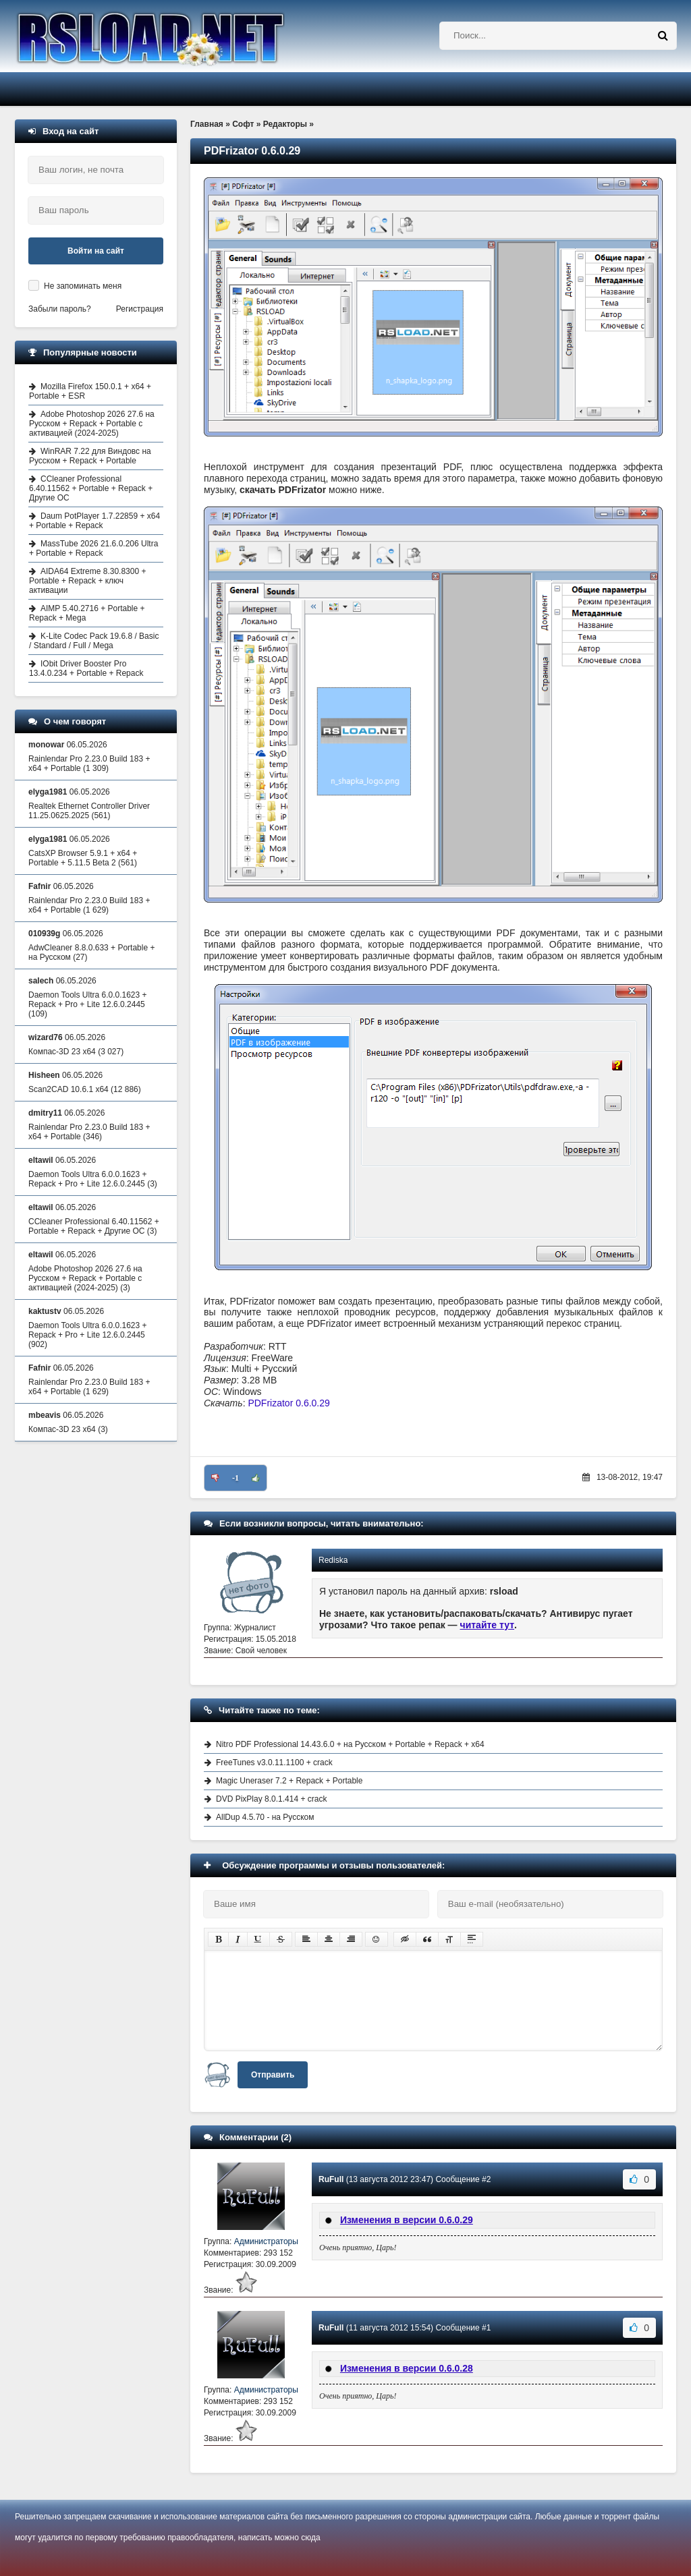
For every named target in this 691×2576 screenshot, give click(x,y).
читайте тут (487, 1625)
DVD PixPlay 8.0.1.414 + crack (271, 1799)
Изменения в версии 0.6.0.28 (406, 2368)
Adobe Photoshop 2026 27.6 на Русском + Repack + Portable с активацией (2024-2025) (92, 423)
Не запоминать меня (82, 286)
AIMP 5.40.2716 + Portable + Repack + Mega (87, 613)
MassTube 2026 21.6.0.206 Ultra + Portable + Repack (93, 548)
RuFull (331, 2179)
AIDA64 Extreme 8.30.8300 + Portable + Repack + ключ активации (87, 581)
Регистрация (139, 309)
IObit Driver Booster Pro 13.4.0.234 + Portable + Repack (86, 668)
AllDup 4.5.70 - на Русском (265, 1817)
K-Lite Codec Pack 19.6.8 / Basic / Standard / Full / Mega (94, 640)
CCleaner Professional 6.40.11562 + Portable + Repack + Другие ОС (91, 488)
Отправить (272, 2075)
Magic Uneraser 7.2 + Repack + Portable (289, 1780)
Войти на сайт (95, 251)
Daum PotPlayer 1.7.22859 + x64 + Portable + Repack (94, 520)
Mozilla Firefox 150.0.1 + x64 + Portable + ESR (90, 391)
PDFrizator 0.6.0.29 (288, 1403)
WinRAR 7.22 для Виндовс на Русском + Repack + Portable (90, 456)
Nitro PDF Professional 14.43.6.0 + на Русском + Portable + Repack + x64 (350, 1744)
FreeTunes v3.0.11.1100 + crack (274, 1762)
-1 (235, 1478)
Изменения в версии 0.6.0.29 (406, 2219)
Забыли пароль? (59, 309)
